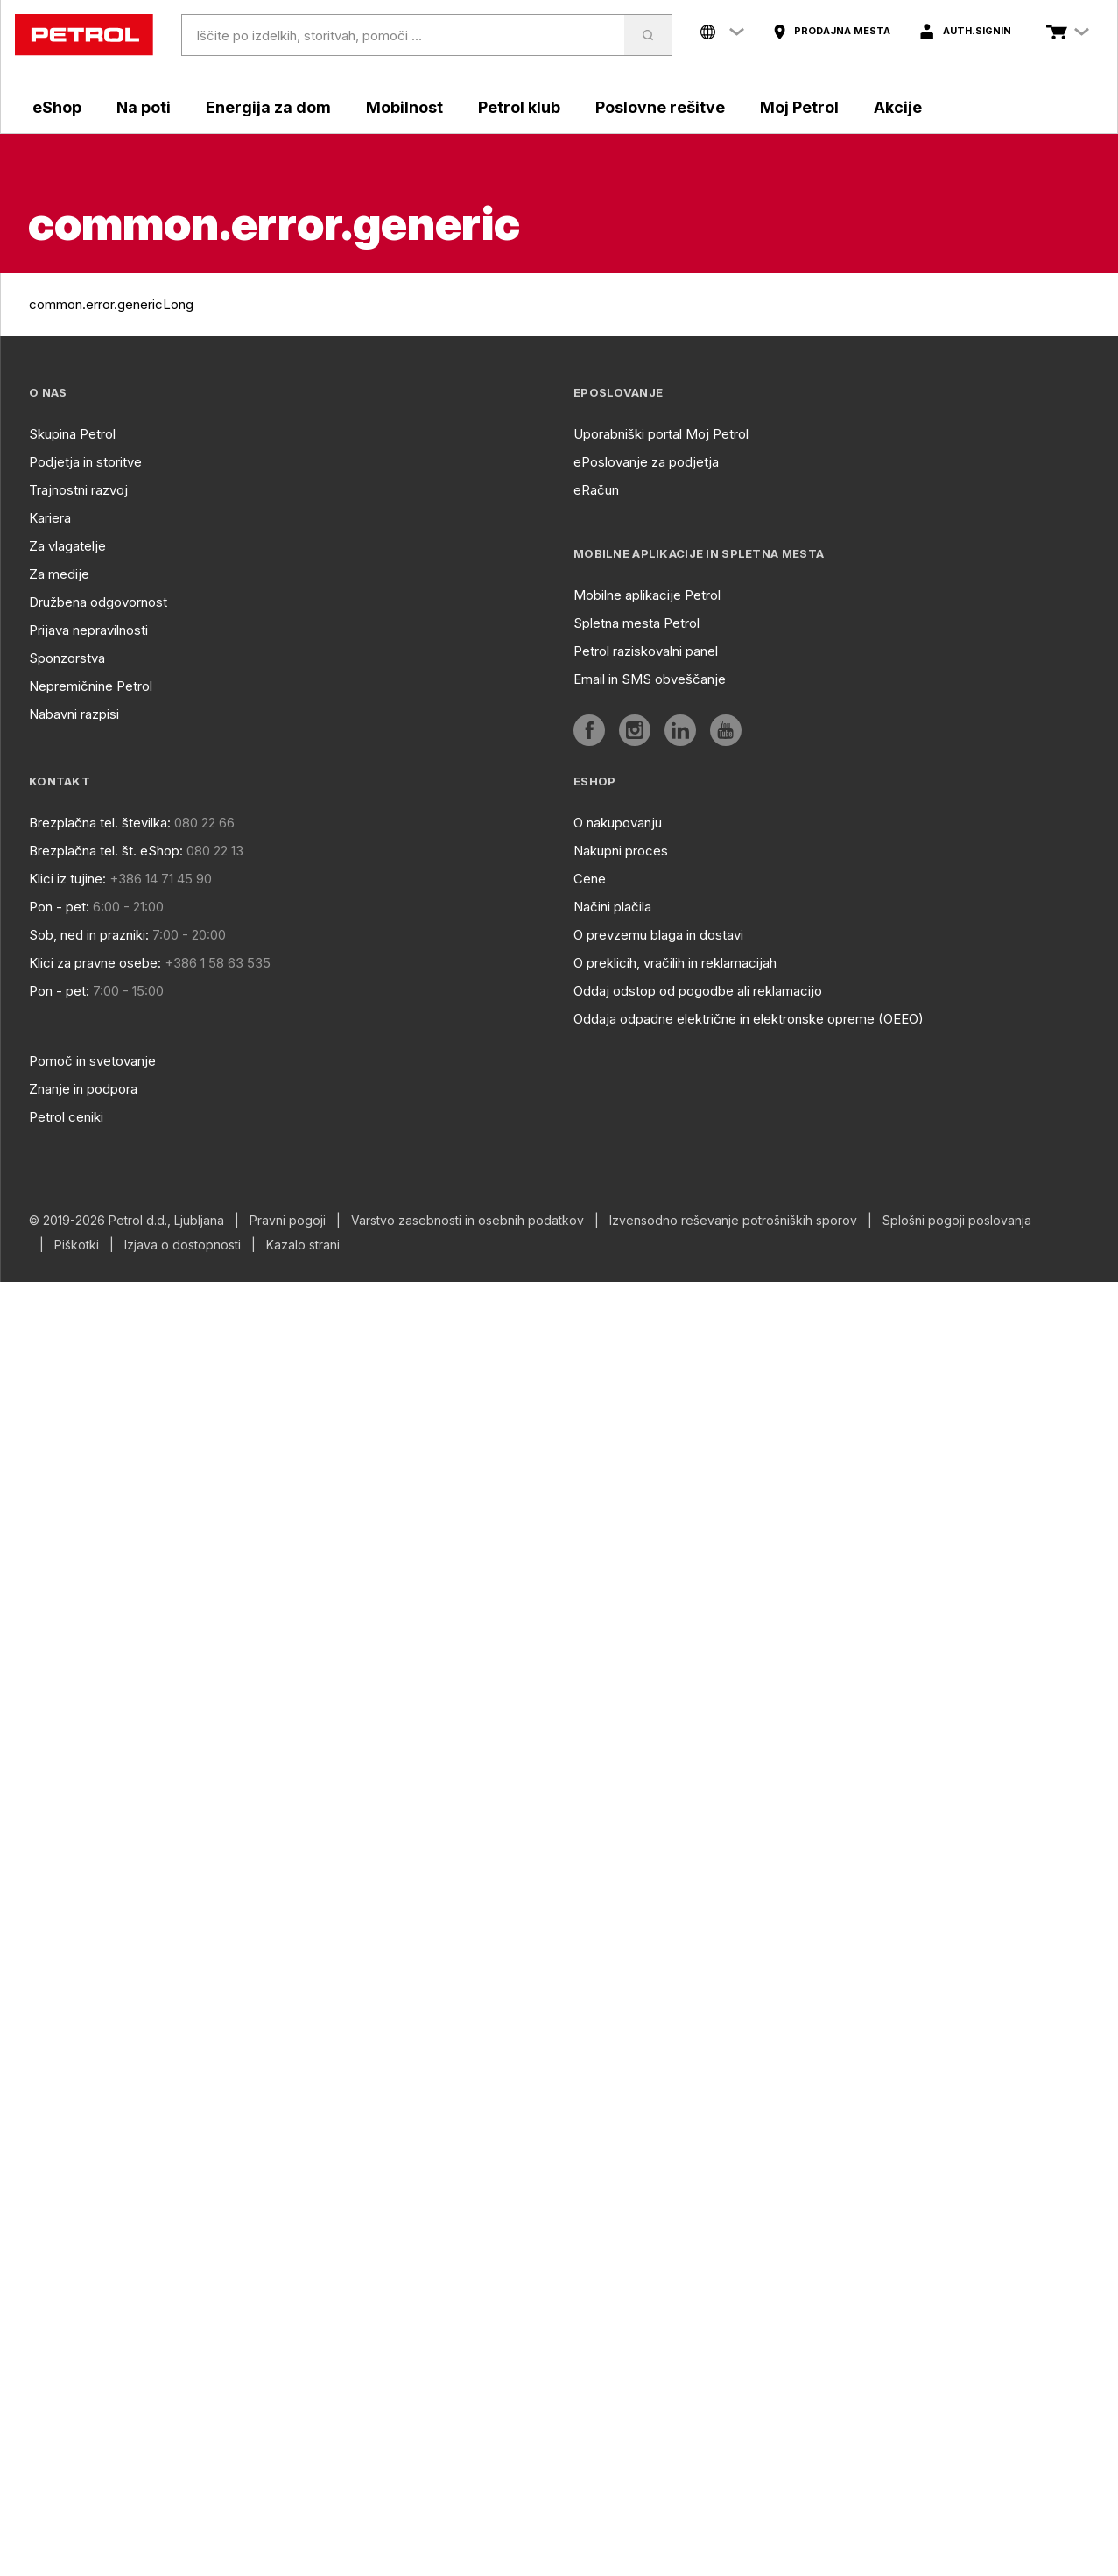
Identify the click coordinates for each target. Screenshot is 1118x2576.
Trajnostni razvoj (78, 490)
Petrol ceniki (66, 1117)
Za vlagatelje (67, 546)
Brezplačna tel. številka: (100, 822)
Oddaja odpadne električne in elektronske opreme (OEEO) (748, 1018)
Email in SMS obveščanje (649, 679)
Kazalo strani (303, 1245)
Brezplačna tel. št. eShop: (106, 850)
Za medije (59, 574)
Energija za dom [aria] (268, 107)
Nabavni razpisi (74, 714)
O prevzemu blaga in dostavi (658, 934)
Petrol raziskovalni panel (645, 651)
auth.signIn (977, 31)
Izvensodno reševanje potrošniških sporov (733, 1220)
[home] (84, 35)
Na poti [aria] (143, 107)
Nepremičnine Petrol (90, 686)
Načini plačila (612, 906)
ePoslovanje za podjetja (646, 462)
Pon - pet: (59, 906)
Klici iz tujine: (67, 878)
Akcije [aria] (898, 107)
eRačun (596, 490)
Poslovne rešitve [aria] (660, 107)
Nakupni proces (620, 850)
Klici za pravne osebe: (95, 962)
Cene (589, 878)
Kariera (50, 518)
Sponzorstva (67, 658)
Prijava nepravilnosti (88, 630)
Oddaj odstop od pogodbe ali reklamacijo (697, 990)
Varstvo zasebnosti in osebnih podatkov (467, 1220)
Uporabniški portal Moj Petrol (661, 434)
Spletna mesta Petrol (636, 623)
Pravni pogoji (288, 1220)
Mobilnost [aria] (404, 107)
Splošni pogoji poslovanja (956, 1220)
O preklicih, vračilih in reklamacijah (675, 962)
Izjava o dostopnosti (182, 1245)
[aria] (831, 31)
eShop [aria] (56, 107)
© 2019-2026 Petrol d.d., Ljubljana (126, 1220)
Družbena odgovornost (98, 602)
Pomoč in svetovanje (92, 1060)
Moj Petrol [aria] (799, 107)
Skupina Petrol (72, 434)
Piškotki (76, 1245)
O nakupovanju (617, 822)
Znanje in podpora (83, 1088)
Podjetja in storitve (85, 462)
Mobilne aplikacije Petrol (647, 595)
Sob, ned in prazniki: (89, 934)
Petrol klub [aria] (519, 107)
